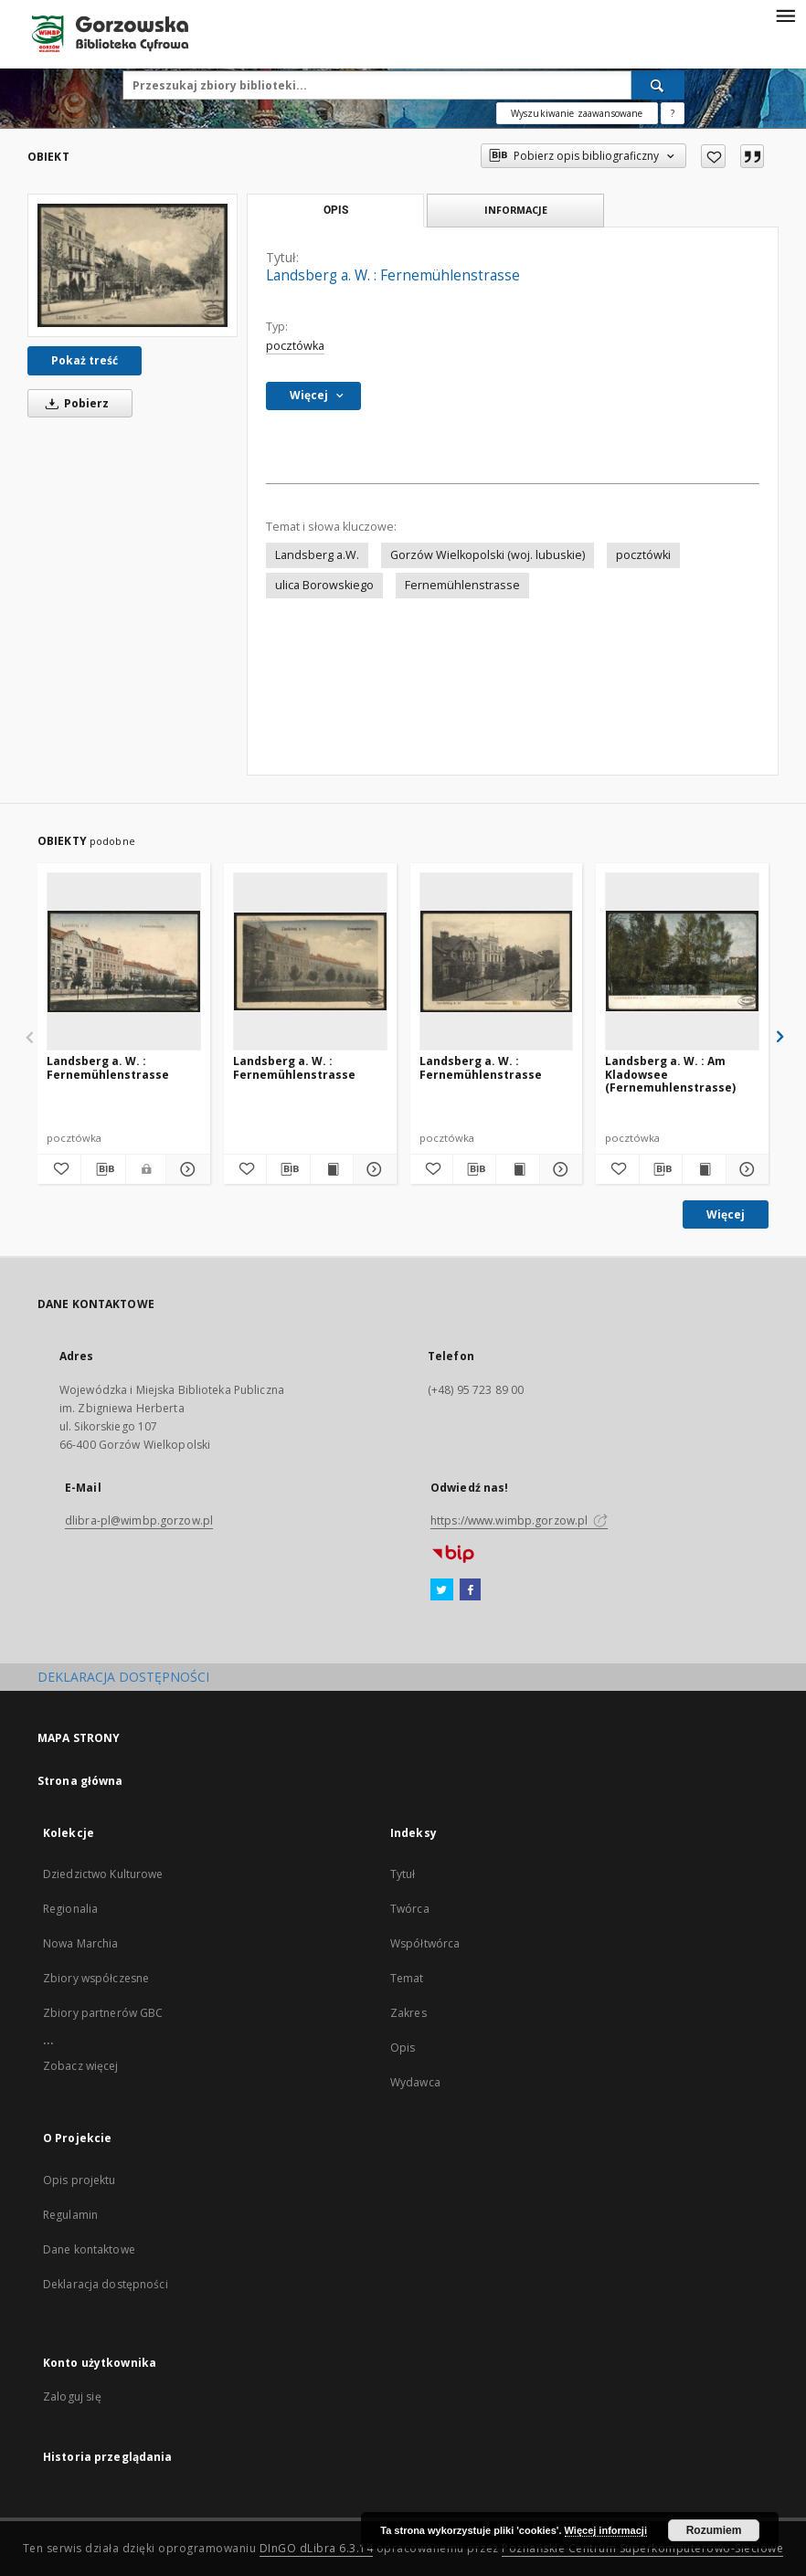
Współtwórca (425, 1943)
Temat (407, 1978)
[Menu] (785, 14)
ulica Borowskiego (324, 585)
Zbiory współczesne (96, 1978)
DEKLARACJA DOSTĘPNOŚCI (123, 1676)
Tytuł (403, 1874)
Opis (402, 2047)
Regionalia (70, 1908)
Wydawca (415, 2082)
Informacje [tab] (515, 209)
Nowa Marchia (80, 1943)
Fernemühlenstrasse (462, 585)
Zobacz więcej (81, 2066)
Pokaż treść (84, 360)
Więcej (725, 1214)
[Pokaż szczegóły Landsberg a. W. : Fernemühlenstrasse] (185, 1169)
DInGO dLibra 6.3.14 (317, 2548)
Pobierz (74, 403)
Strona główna (80, 1781)
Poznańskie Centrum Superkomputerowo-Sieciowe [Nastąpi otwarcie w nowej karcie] (642, 2548)
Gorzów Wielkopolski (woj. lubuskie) (487, 555)
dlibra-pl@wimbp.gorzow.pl (139, 1520)
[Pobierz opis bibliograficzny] (102, 1169)
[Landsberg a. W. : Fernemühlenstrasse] (132, 265)
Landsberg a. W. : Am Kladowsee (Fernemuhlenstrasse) (670, 1073)
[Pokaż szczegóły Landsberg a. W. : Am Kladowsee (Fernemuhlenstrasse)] (745, 1169)
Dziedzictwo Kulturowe (103, 1874)
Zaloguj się (72, 2396)
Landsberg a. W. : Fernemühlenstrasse (108, 1067)
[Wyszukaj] (657, 85)
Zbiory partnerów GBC (103, 2013)
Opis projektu (79, 2180)
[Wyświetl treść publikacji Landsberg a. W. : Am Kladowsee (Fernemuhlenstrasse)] (704, 1169)
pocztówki (643, 555)
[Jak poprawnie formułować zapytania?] (672, 113)
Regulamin (70, 2214)
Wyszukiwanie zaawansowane (577, 113)
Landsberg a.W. (317, 555)
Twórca (410, 1908)
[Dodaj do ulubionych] (713, 156)
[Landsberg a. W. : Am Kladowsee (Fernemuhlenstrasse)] (682, 961)
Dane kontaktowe (89, 2249)
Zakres (408, 2013)
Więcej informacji (606, 2530)
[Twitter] (441, 1590)
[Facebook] (470, 1590)
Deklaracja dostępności (105, 2284)
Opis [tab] (335, 210)
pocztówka (295, 346)
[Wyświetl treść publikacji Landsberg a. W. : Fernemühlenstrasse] (332, 1169)
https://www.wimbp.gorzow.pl (519, 1520)
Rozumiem (714, 2530)
